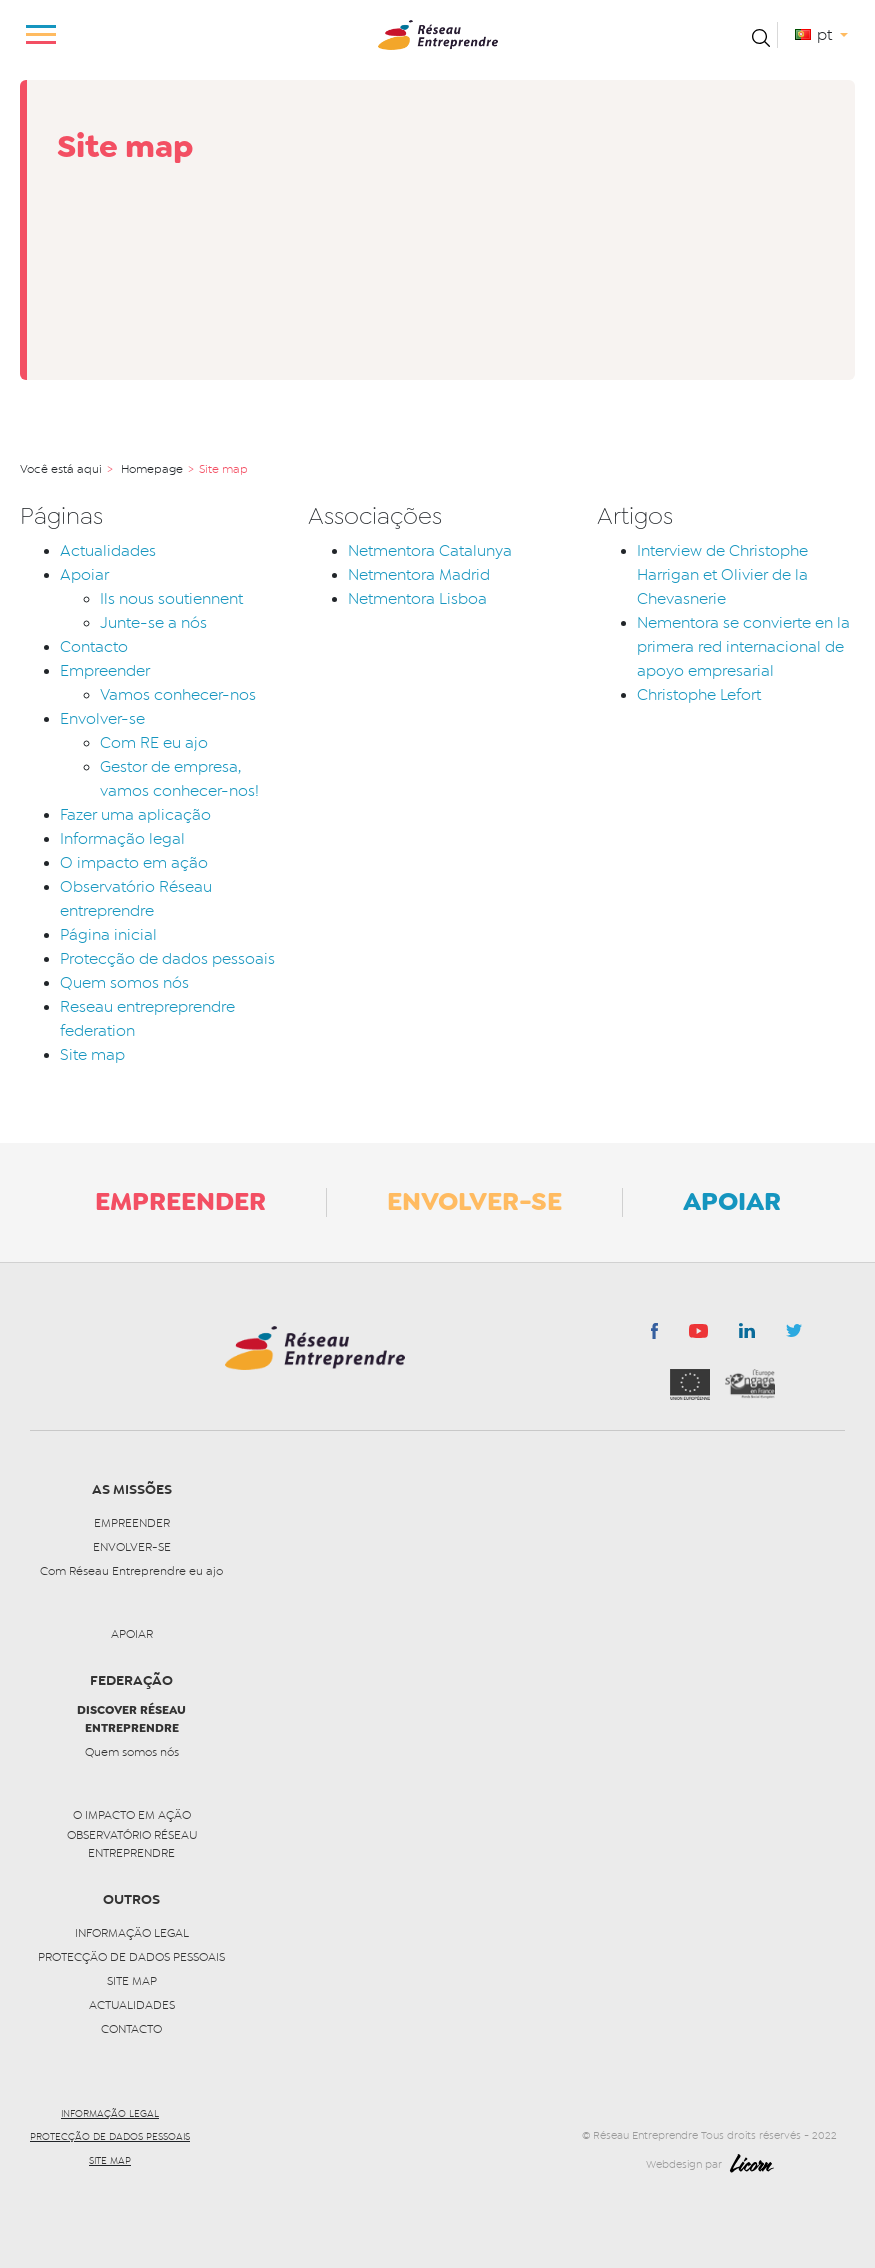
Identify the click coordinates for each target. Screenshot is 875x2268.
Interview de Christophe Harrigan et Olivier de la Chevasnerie (722, 575)
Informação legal (122, 839)
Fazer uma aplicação (135, 815)
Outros (131, 1899)
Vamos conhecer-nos (178, 695)
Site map (92, 1055)
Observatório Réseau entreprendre (132, 1844)
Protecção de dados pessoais (167, 959)
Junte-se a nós (153, 623)
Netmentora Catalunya (430, 551)
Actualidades (108, 551)
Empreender (105, 671)
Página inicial (108, 935)
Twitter (794, 1336)
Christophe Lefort (699, 695)
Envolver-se (102, 719)
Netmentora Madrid (419, 575)
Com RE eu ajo (154, 743)
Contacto (94, 647)
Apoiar (84, 575)
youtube (698, 1336)
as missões (132, 1489)
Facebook (654, 1335)
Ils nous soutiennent (171, 599)
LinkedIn (747, 1335)
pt (826, 35)
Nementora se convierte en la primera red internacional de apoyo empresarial (743, 647)
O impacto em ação (134, 863)
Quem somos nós (124, 983)
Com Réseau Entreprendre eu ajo (131, 1571)
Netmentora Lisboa (417, 599)
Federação (131, 1680)
